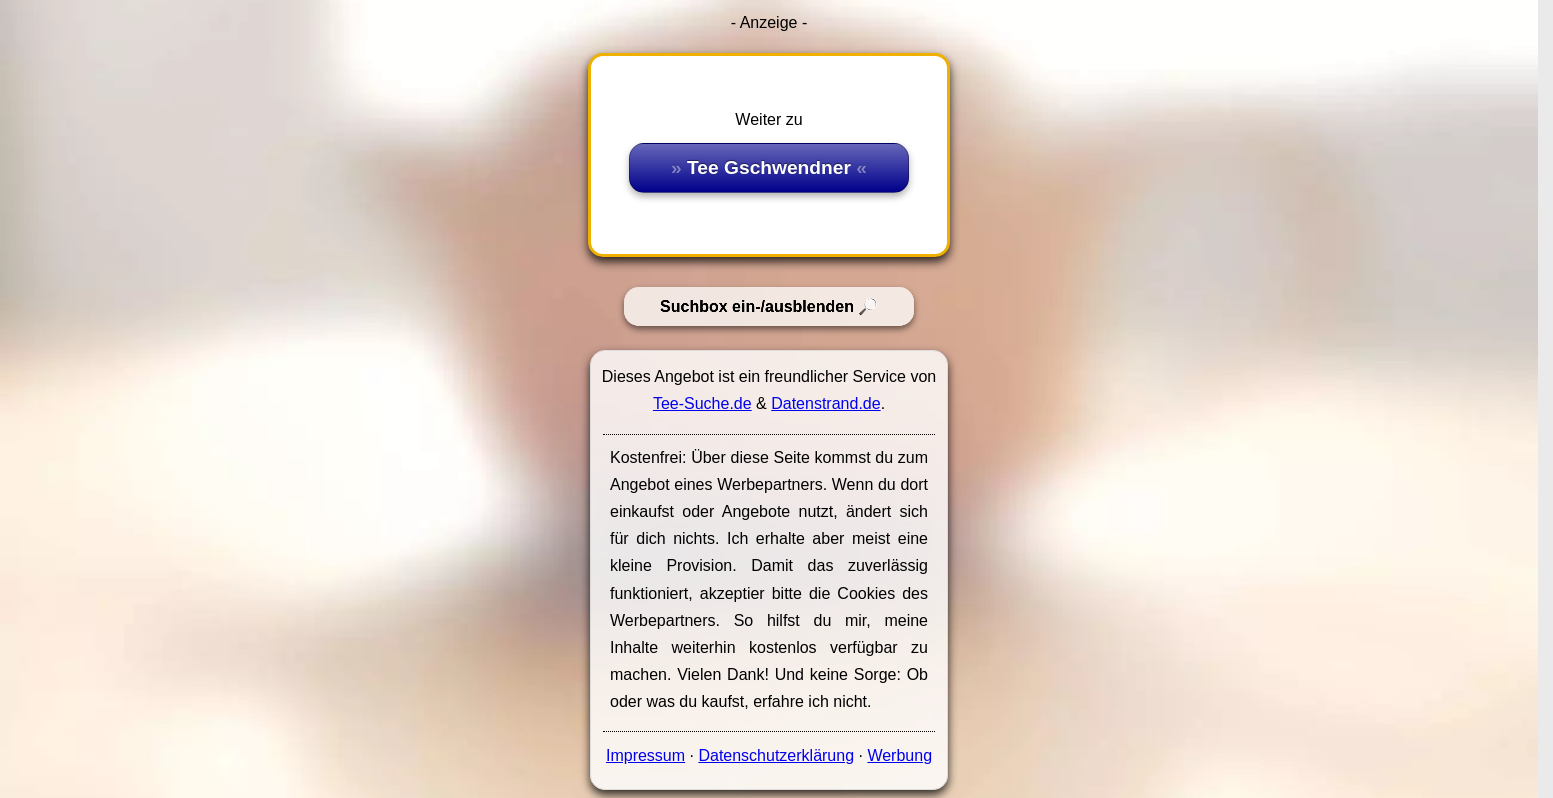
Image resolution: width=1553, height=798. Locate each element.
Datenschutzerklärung (776, 755)
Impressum (645, 755)
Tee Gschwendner (769, 167)
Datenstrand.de (825, 403)
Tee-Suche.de (702, 403)
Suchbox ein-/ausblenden (757, 306)
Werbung (899, 755)
